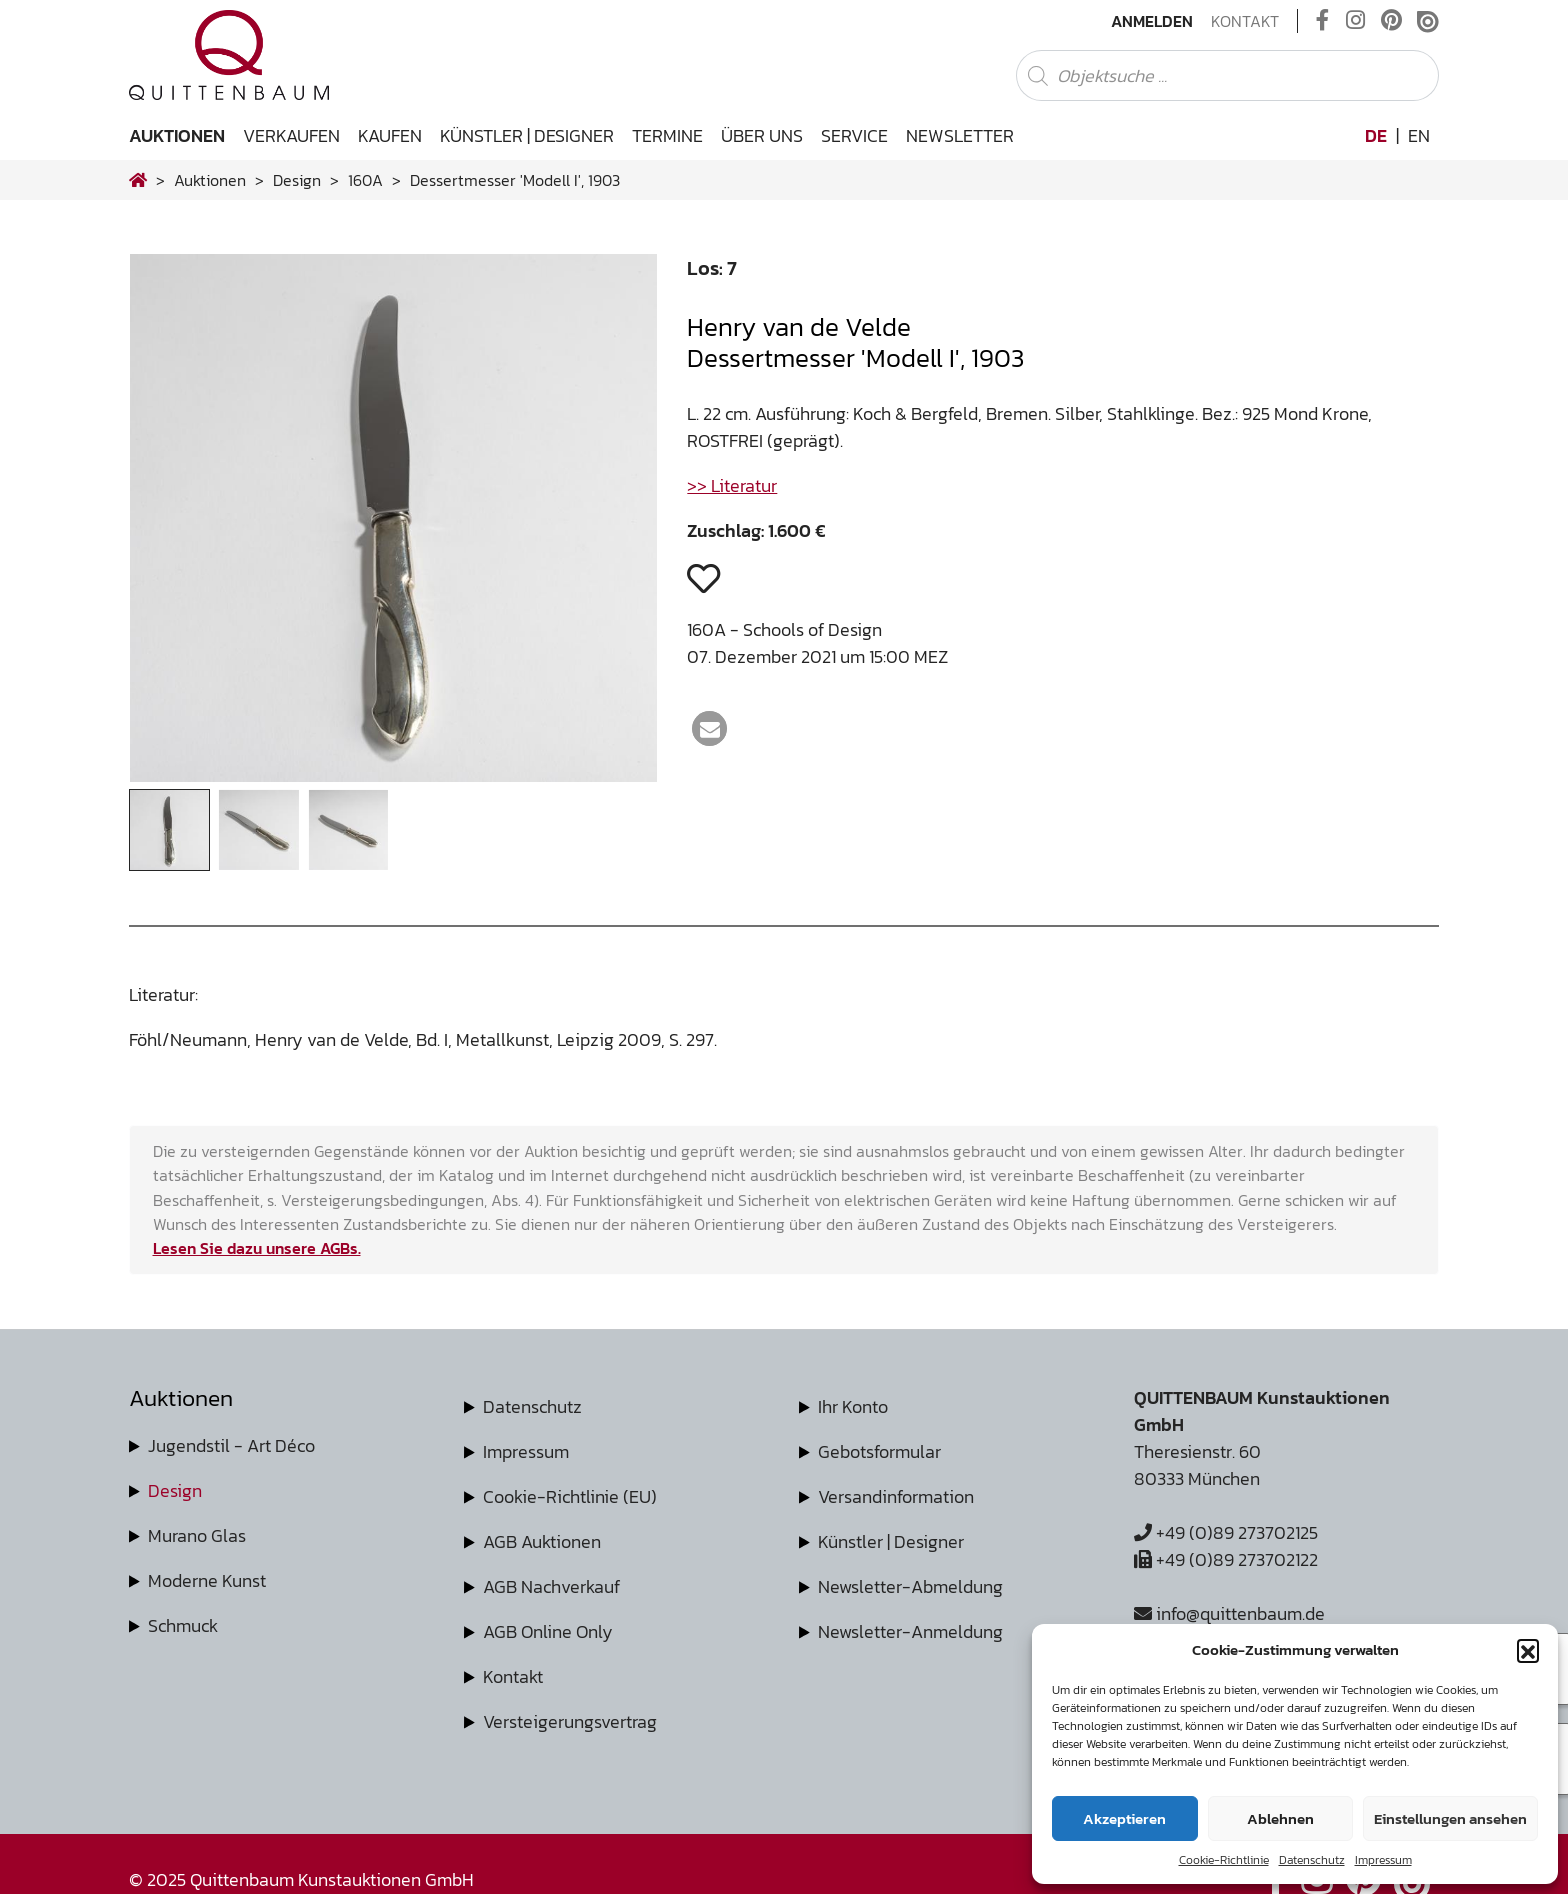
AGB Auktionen (542, 1541)
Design (175, 1490)
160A (365, 180)
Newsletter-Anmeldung (910, 1631)
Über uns (762, 135)
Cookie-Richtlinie (1224, 1860)
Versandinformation (896, 1496)
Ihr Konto (853, 1406)
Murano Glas (197, 1535)
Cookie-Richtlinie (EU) (570, 1496)
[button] (1528, 1650)
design (297, 180)
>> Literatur (732, 485)
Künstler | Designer (527, 135)
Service (854, 135)
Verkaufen (291, 135)
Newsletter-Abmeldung (910, 1586)
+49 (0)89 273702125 (1226, 1532)
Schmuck (183, 1625)
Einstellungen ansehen (1450, 1818)
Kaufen (390, 135)
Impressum (1383, 1860)
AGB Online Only (548, 1631)
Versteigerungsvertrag (570, 1721)
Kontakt (1245, 21)
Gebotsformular (879, 1451)
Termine (667, 135)
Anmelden (1152, 21)
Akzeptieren (1124, 1818)
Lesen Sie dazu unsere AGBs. (257, 1248)
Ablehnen (1280, 1818)
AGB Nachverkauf (551, 1586)
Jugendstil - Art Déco (231, 1445)
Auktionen (177, 135)
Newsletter (960, 135)
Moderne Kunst (207, 1580)
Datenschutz (1312, 1860)
